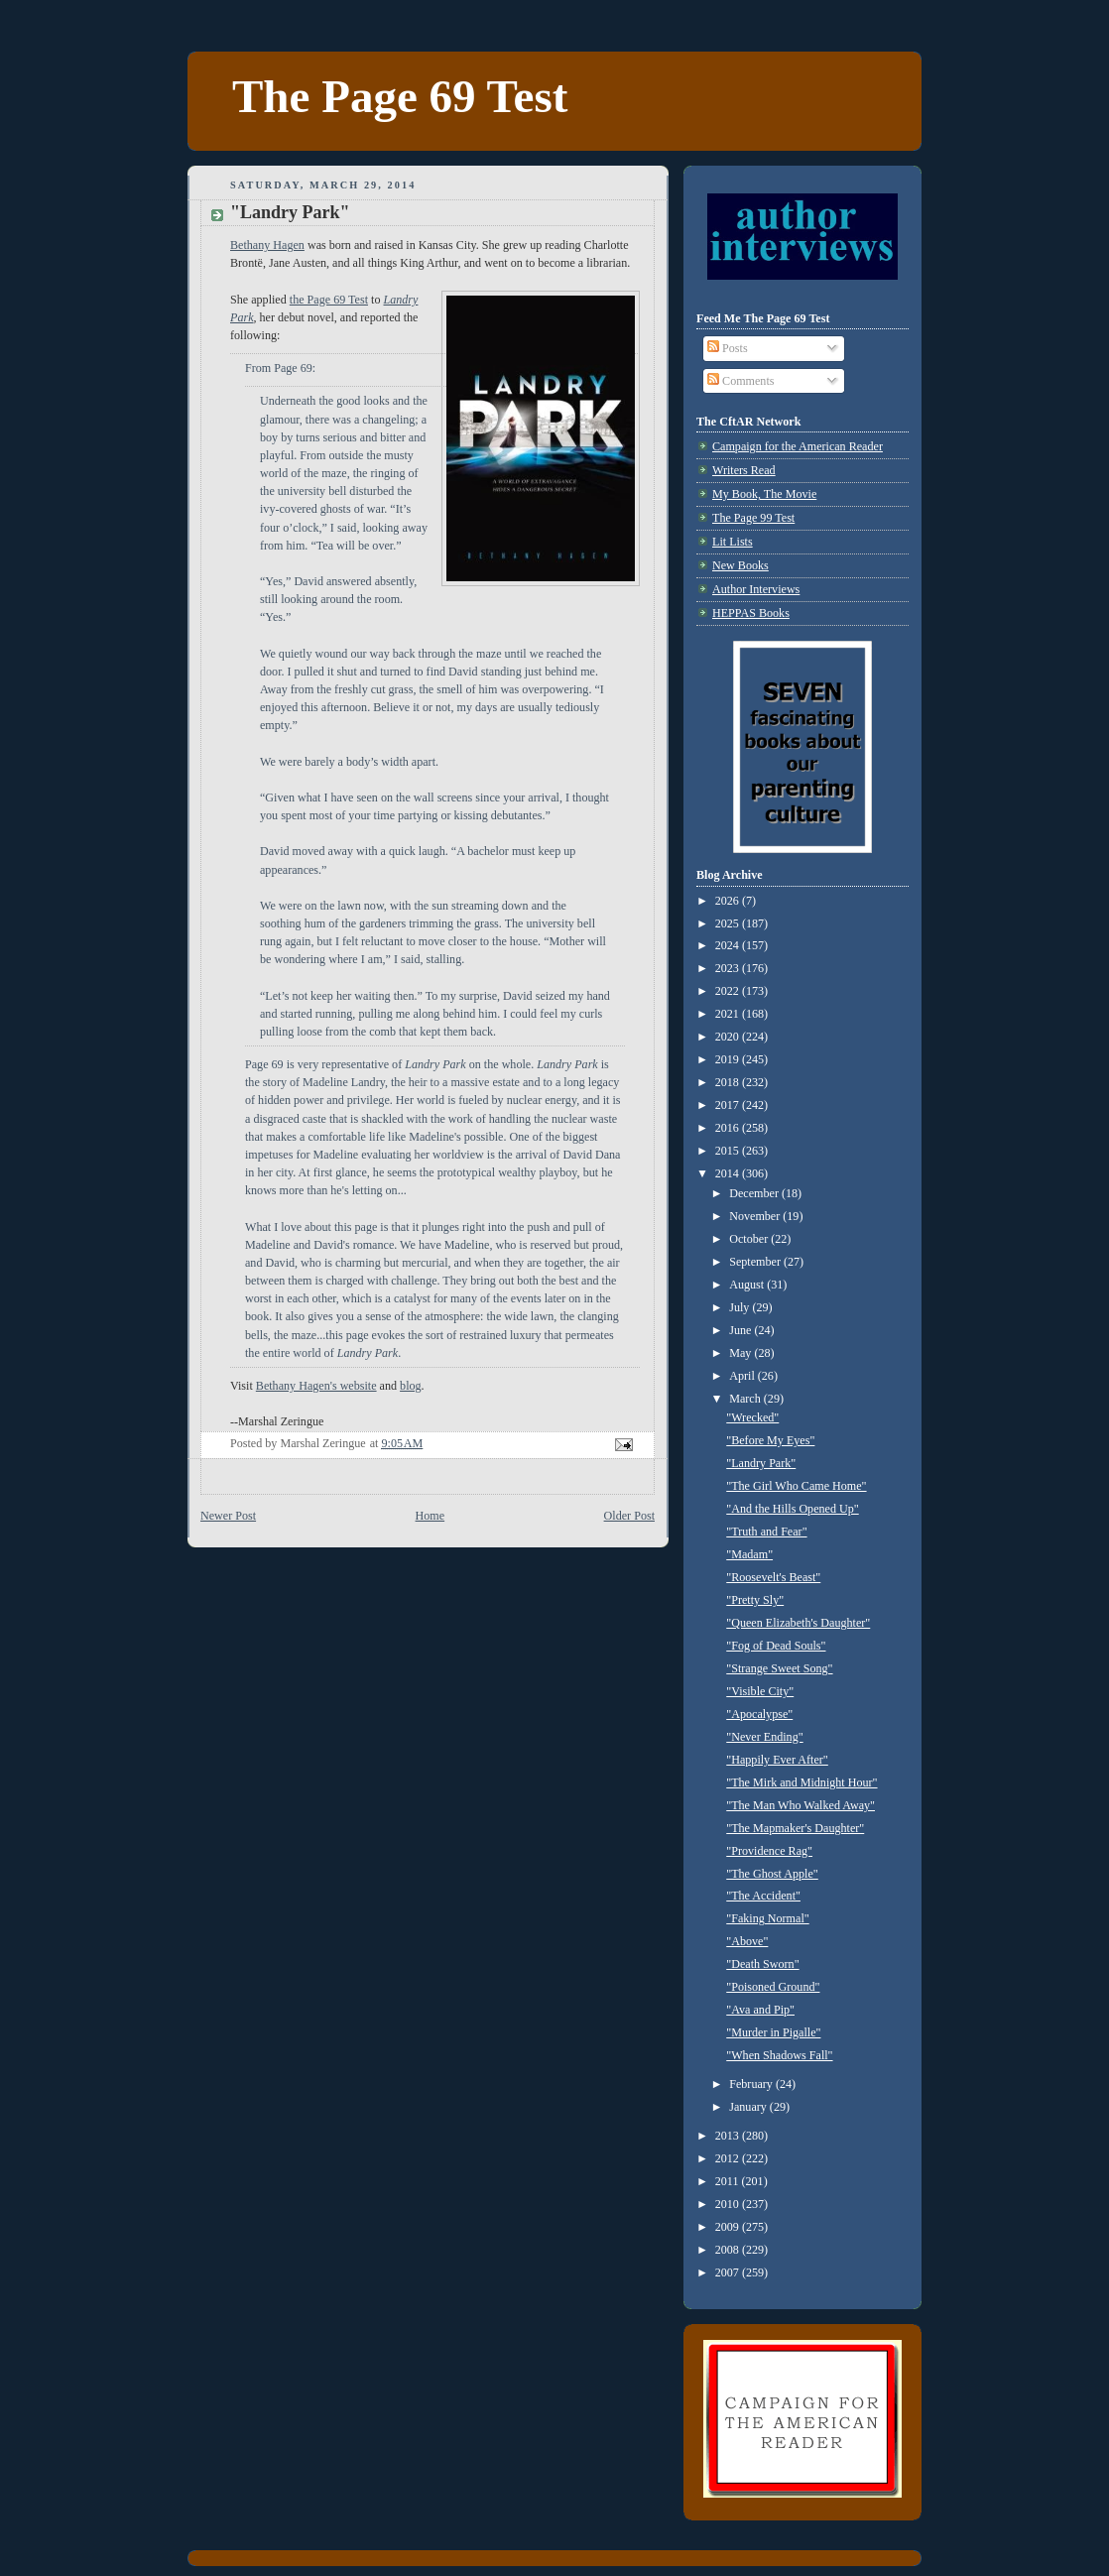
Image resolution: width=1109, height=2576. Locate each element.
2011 (728, 2181)
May (741, 1353)
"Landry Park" (761, 1463)
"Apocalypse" (759, 1714)
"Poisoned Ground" (772, 1987)
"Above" (747, 1941)
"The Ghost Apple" (772, 1874)
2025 (728, 923)
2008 (728, 2250)
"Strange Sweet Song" (779, 1668)
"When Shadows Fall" (779, 2055)
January (749, 2107)
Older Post (629, 1516)
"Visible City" (760, 1691)
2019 (728, 1059)
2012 (728, 2158)
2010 (728, 2204)
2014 (728, 1173)
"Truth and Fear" (766, 1531)
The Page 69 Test (399, 96)
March (746, 1399)
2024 (728, 945)
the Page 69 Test (329, 300)
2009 (728, 2227)
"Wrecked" (752, 1417)
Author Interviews (756, 589)
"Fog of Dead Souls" (775, 1646)
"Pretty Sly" (755, 1600)
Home (430, 1516)
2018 (728, 1082)
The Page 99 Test (753, 518)
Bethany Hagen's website (316, 1386)
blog (411, 1386)
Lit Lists (732, 542)
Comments (740, 381)
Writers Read (744, 470)
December (755, 1193)
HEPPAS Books (751, 613)
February (752, 2084)
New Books (740, 565)
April (743, 1376)
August (748, 1284)
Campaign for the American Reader (797, 446)
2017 (728, 1105)
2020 (728, 1036)
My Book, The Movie (764, 494)
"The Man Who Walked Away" (800, 1805)
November (756, 1216)
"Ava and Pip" (760, 2010)
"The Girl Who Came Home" (796, 1486)
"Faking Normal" (767, 1918)
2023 (728, 968)
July (740, 1307)
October (750, 1239)
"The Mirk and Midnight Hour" (801, 1782)
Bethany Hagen (267, 245)
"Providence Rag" (769, 1851)
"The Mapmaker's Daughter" (795, 1828)
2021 (728, 1014)
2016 (728, 1128)
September (756, 1262)
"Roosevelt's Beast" (773, 1577)
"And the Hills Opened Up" (792, 1509)
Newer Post (228, 1516)
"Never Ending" (764, 1737)
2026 (728, 901)
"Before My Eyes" (770, 1440)
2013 (728, 2136)
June (741, 1330)
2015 (728, 1151)
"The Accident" (763, 1895)
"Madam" (749, 1554)
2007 (728, 2272)
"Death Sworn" (762, 1964)
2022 (728, 991)
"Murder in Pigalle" (773, 2032)
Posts (727, 348)
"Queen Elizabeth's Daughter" (798, 1623)
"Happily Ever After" (777, 1760)
